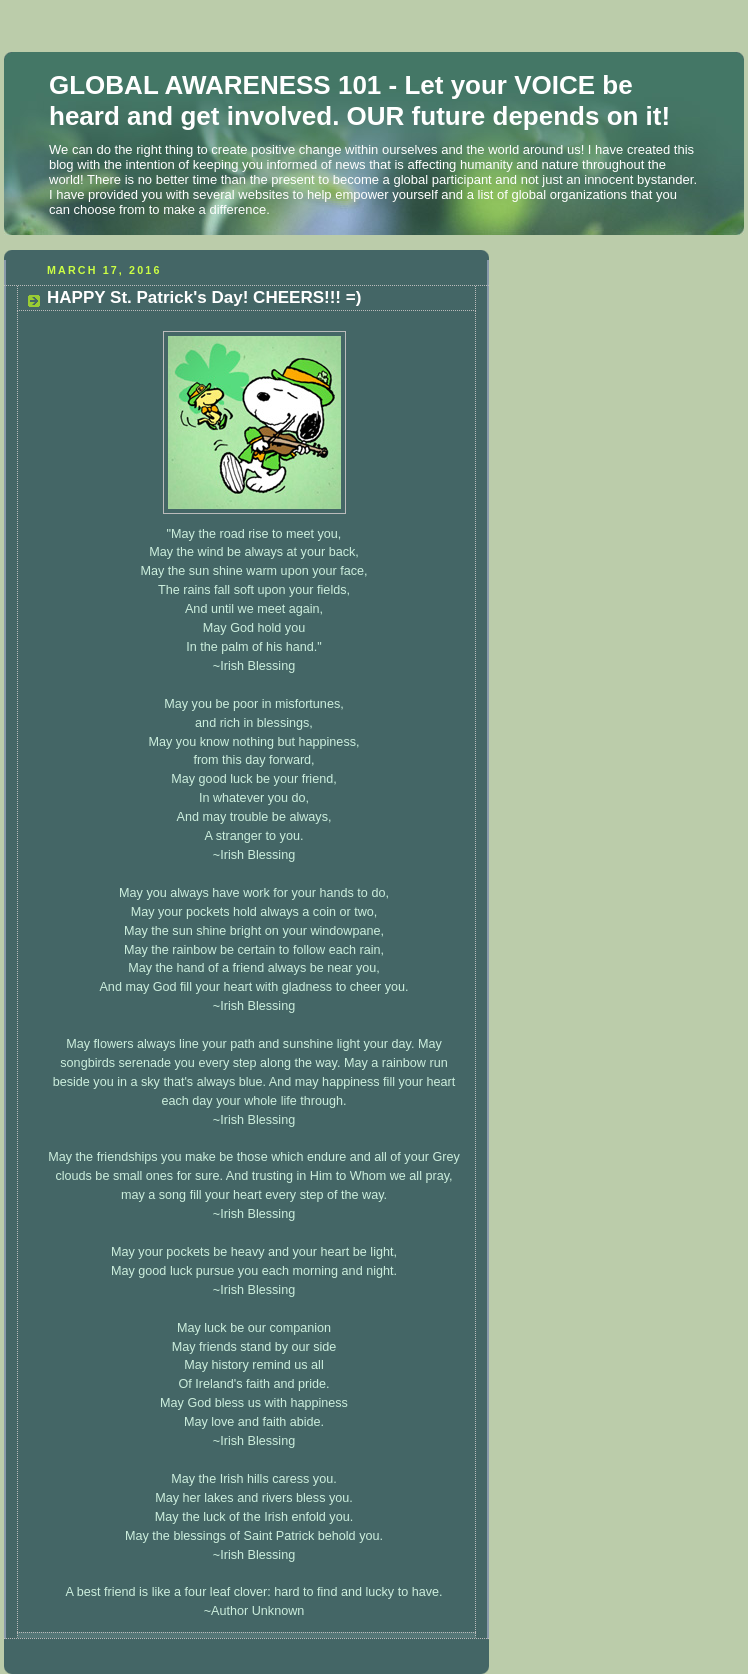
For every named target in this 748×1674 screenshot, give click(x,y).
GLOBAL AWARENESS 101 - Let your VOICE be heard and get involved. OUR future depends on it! (359, 100)
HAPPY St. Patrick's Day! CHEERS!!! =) (204, 297)
